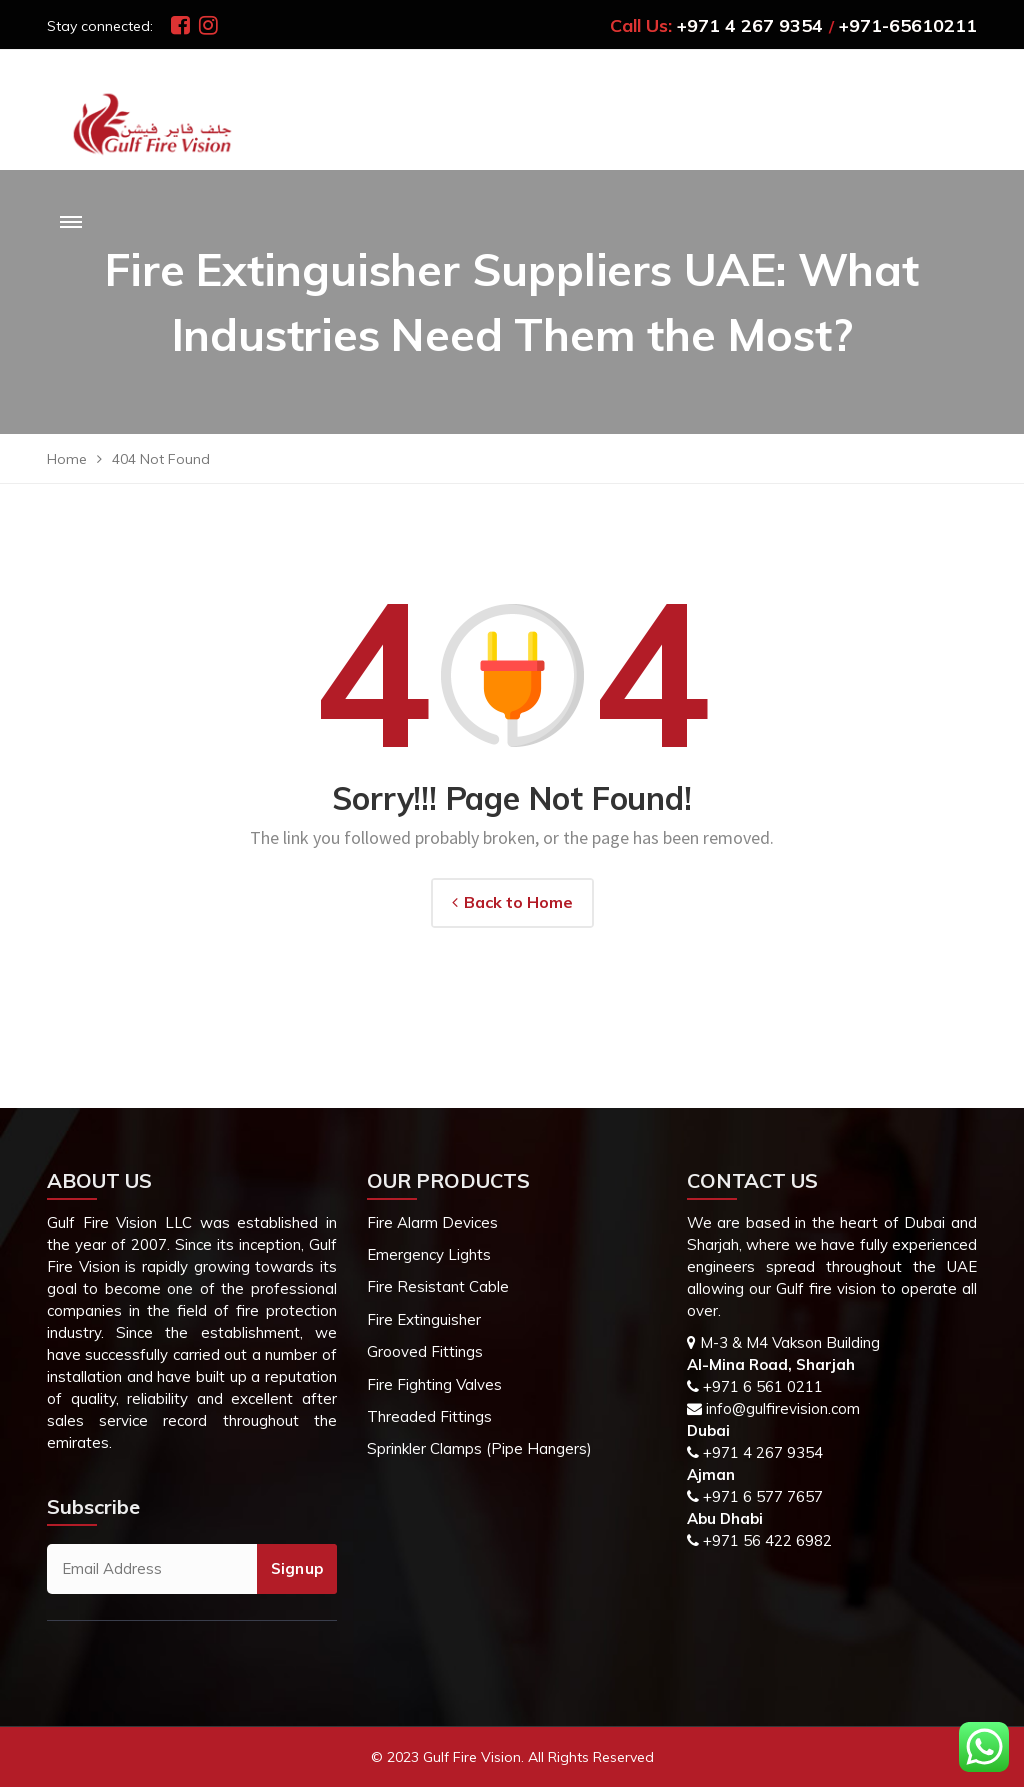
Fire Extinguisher (424, 1319)
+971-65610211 (908, 25)
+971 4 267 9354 (750, 25)
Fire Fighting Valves (434, 1384)
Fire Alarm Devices (432, 1222)
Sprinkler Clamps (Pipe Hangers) (479, 1448)
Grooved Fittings (425, 1351)
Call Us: (641, 25)
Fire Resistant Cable (438, 1286)
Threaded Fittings (429, 1416)
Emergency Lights (429, 1254)
